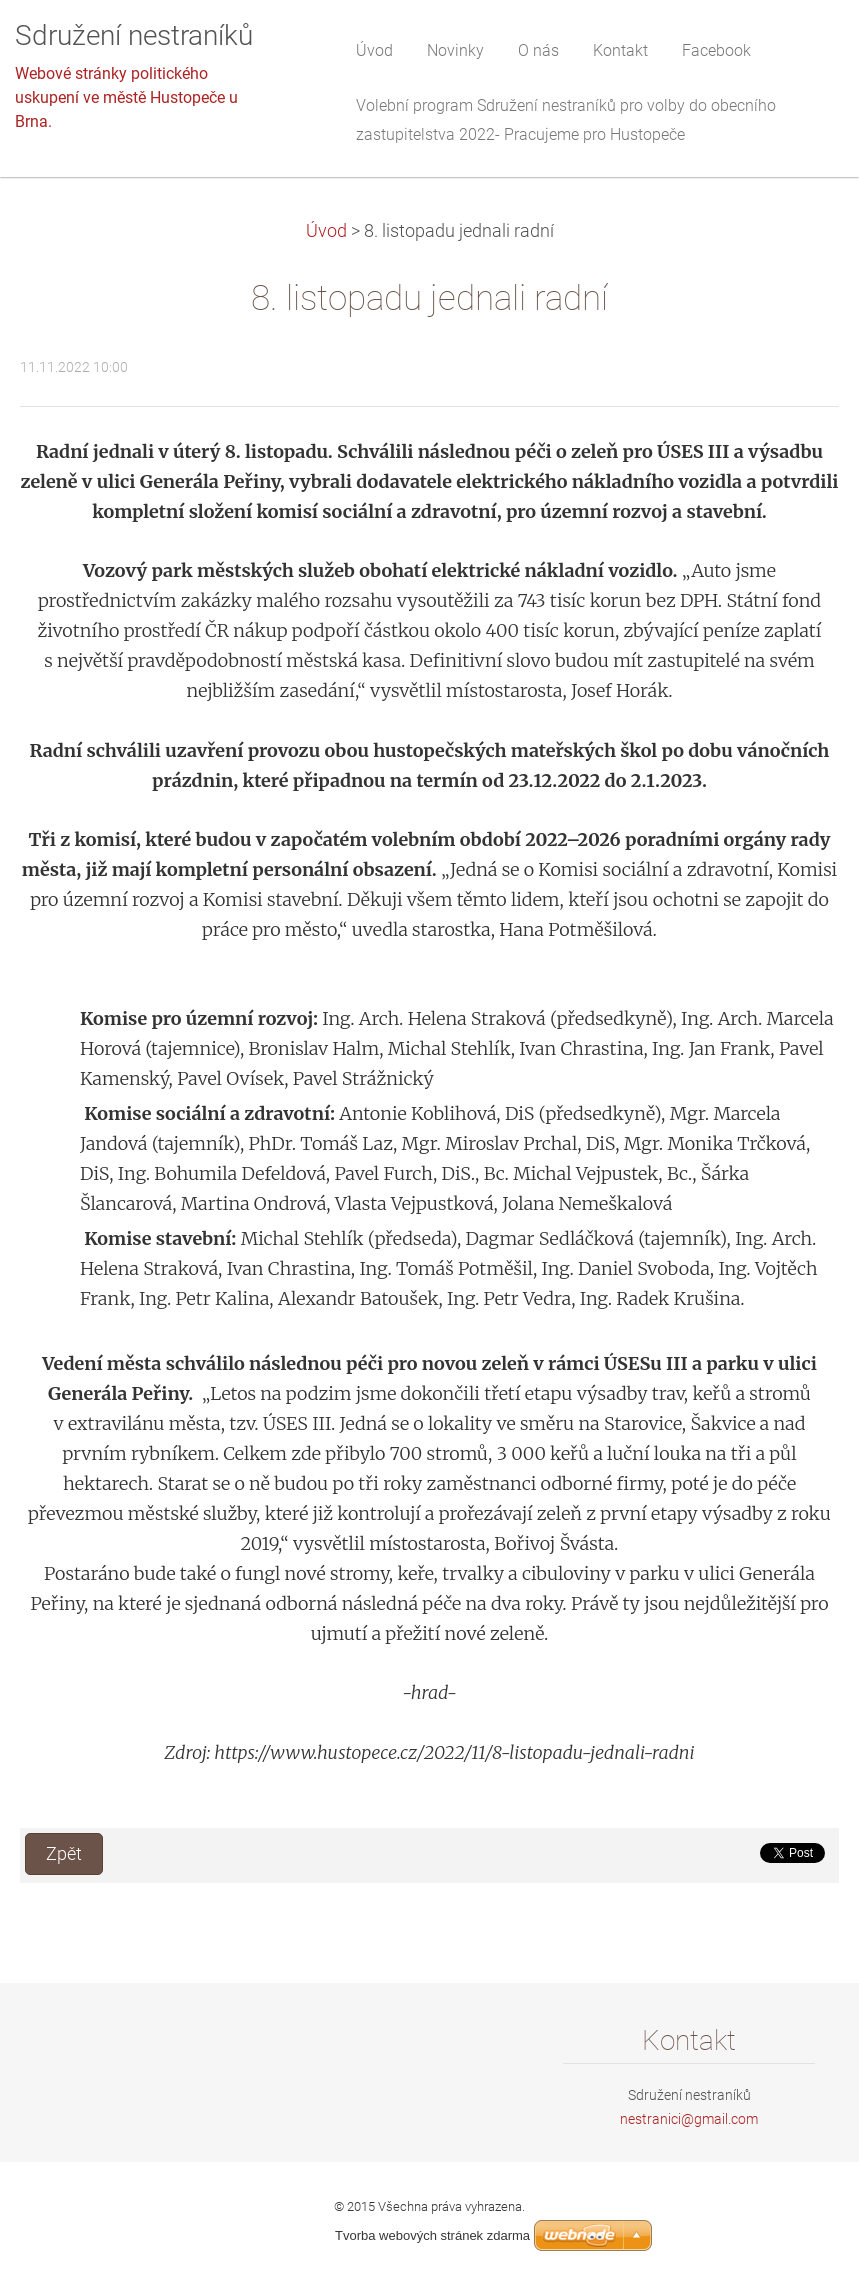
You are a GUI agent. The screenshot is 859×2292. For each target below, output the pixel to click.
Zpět (64, 1854)
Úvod (326, 231)
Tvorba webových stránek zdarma (432, 2235)
